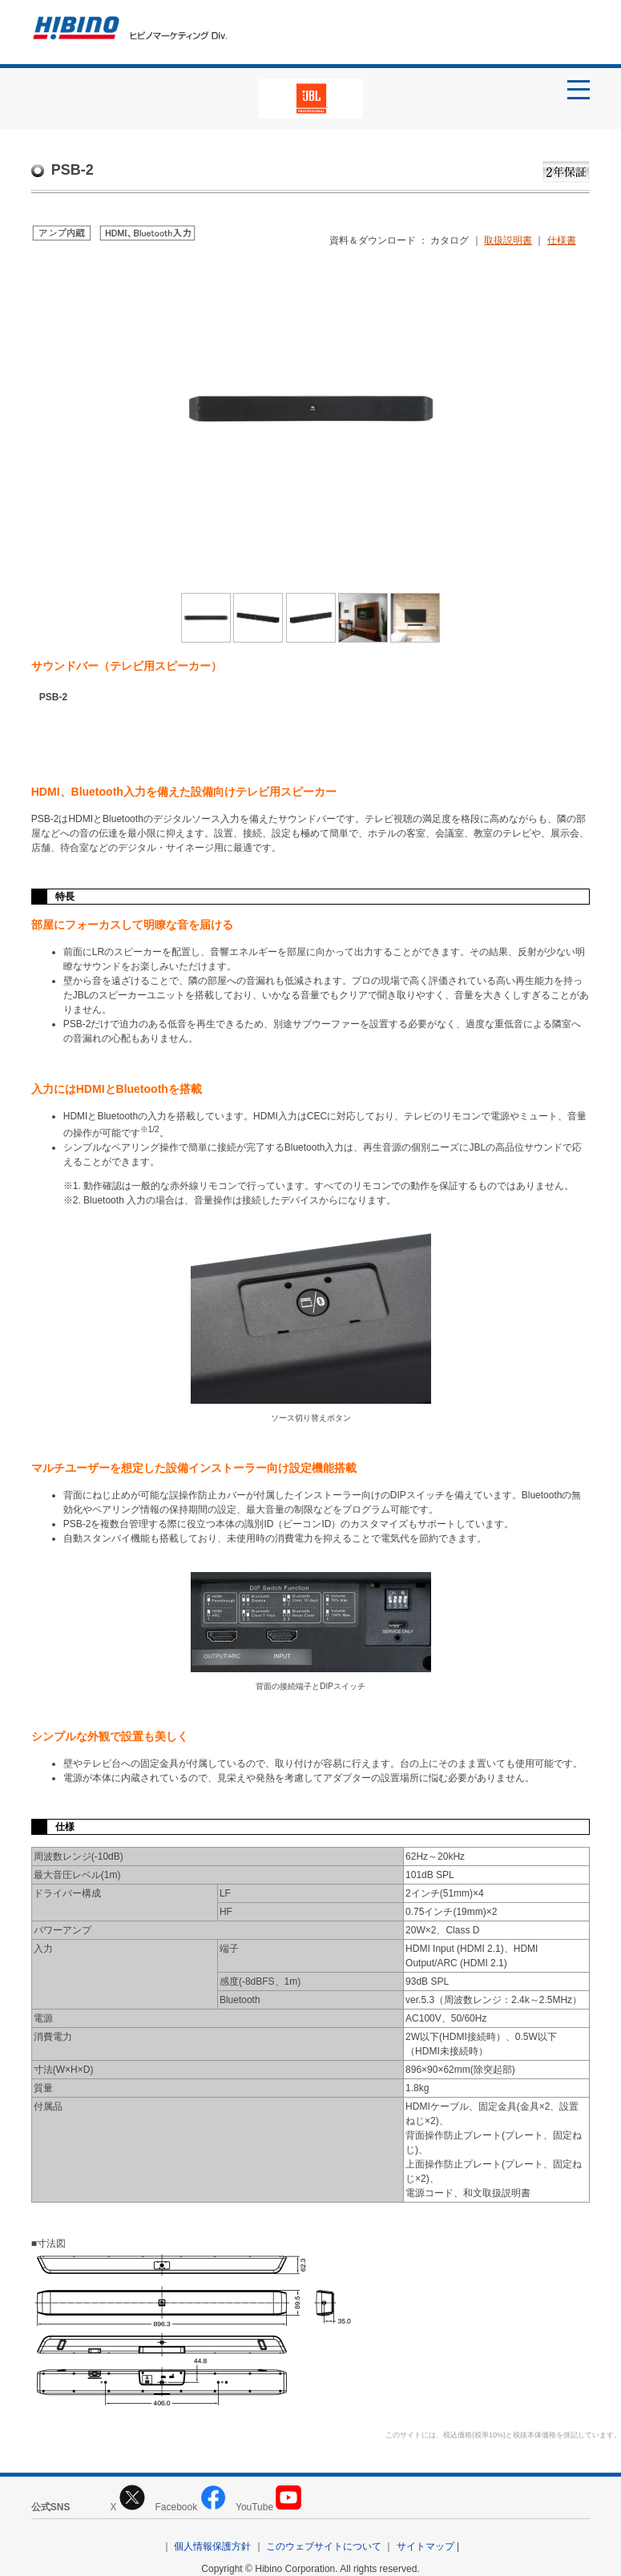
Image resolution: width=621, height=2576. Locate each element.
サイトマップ (425, 2546)
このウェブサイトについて (323, 2546)
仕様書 (561, 240)
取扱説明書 (508, 240)
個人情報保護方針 (212, 2546)
